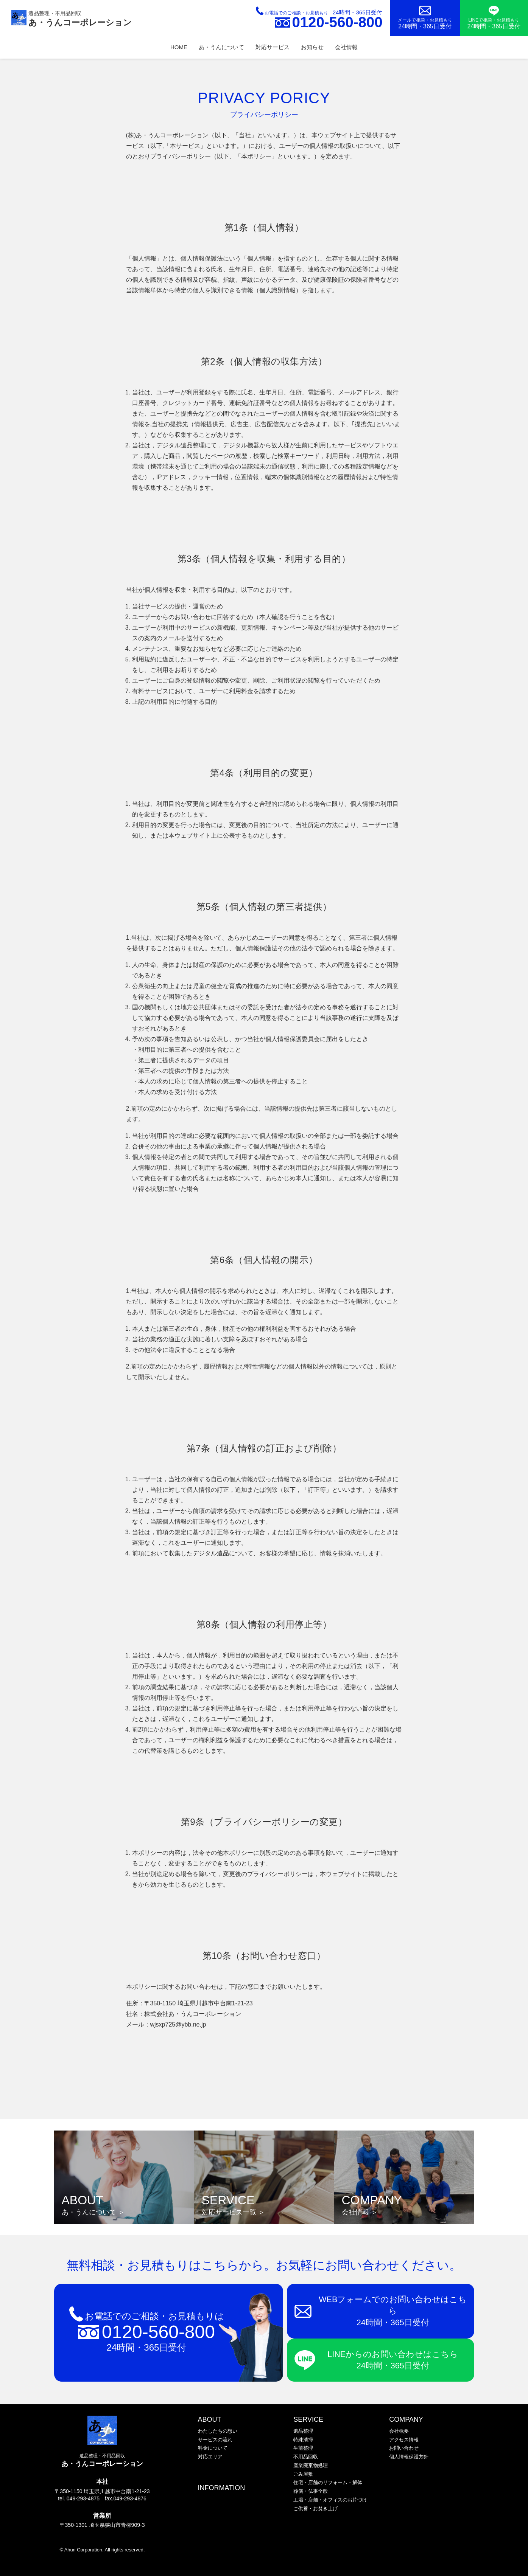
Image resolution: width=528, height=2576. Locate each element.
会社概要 (399, 2431)
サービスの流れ (215, 2440)
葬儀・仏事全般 (310, 2491)
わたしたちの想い (217, 2431)
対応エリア (210, 2457)
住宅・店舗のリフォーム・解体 (327, 2482)
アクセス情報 (404, 2440)
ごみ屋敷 (303, 2474)
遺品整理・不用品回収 (102, 2442)
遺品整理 (303, 2431)
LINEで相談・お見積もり (494, 23)
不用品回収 (305, 2457)
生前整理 (303, 2448)
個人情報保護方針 (408, 2457)
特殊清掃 (303, 2440)
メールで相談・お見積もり (425, 23)
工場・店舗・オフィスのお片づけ (330, 2500)
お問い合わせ (404, 2448)
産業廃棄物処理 (310, 2465)
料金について (212, 2448)
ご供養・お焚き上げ (315, 2508)
